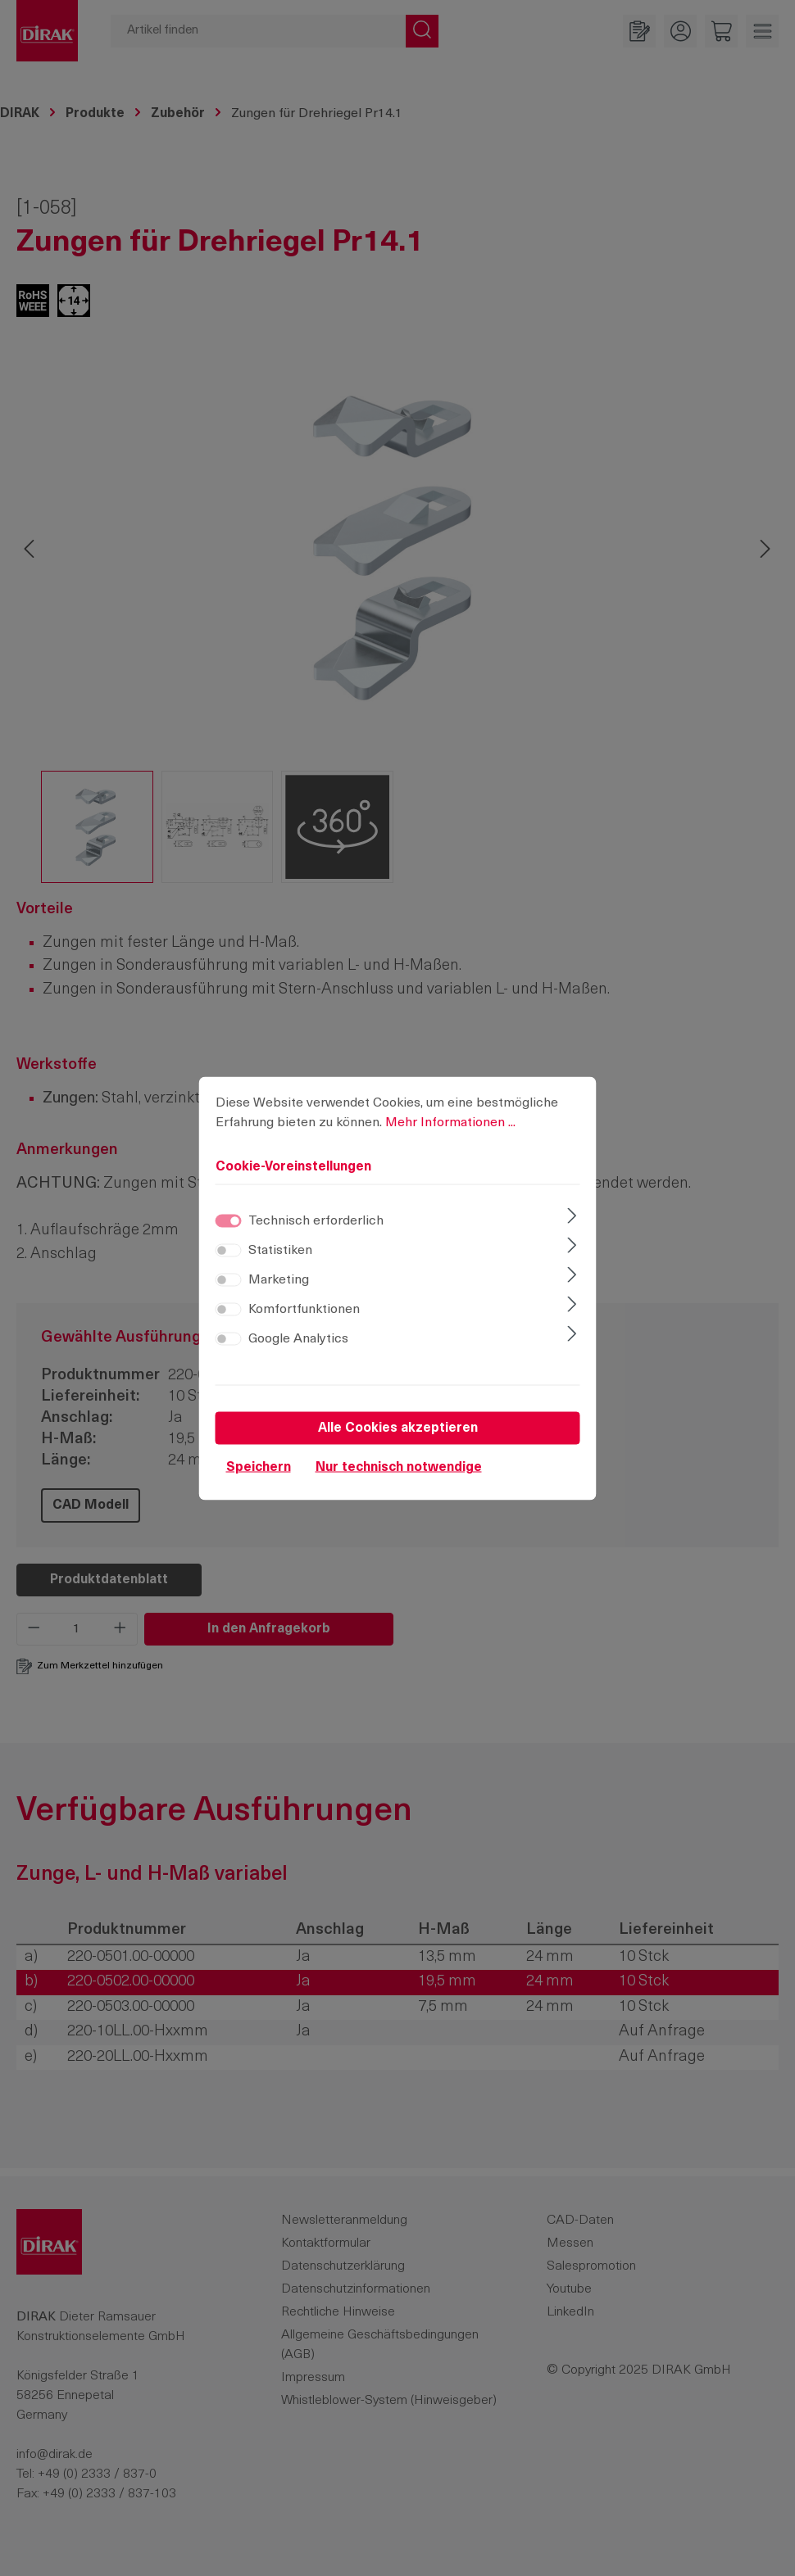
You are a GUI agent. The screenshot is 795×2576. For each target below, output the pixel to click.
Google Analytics (298, 1342)
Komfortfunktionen (304, 1313)
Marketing (278, 1283)
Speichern (258, 1471)
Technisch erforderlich (316, 1224)
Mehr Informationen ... (450, 1126)
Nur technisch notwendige (399, 1471)
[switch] (229, 1254)
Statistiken (280, 1254)
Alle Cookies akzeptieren (398, 1431)
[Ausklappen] (571, 1221)
